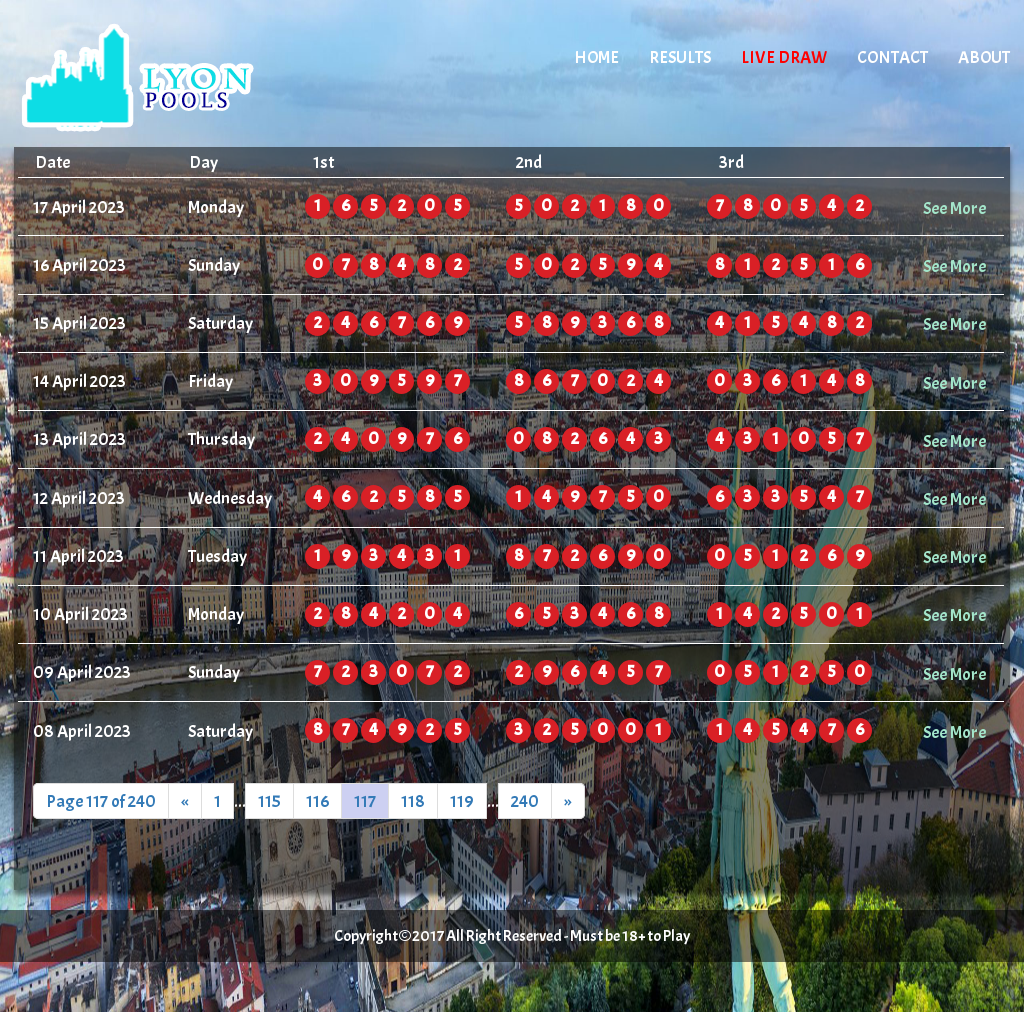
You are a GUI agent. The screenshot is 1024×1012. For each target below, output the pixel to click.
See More (954, 208)
